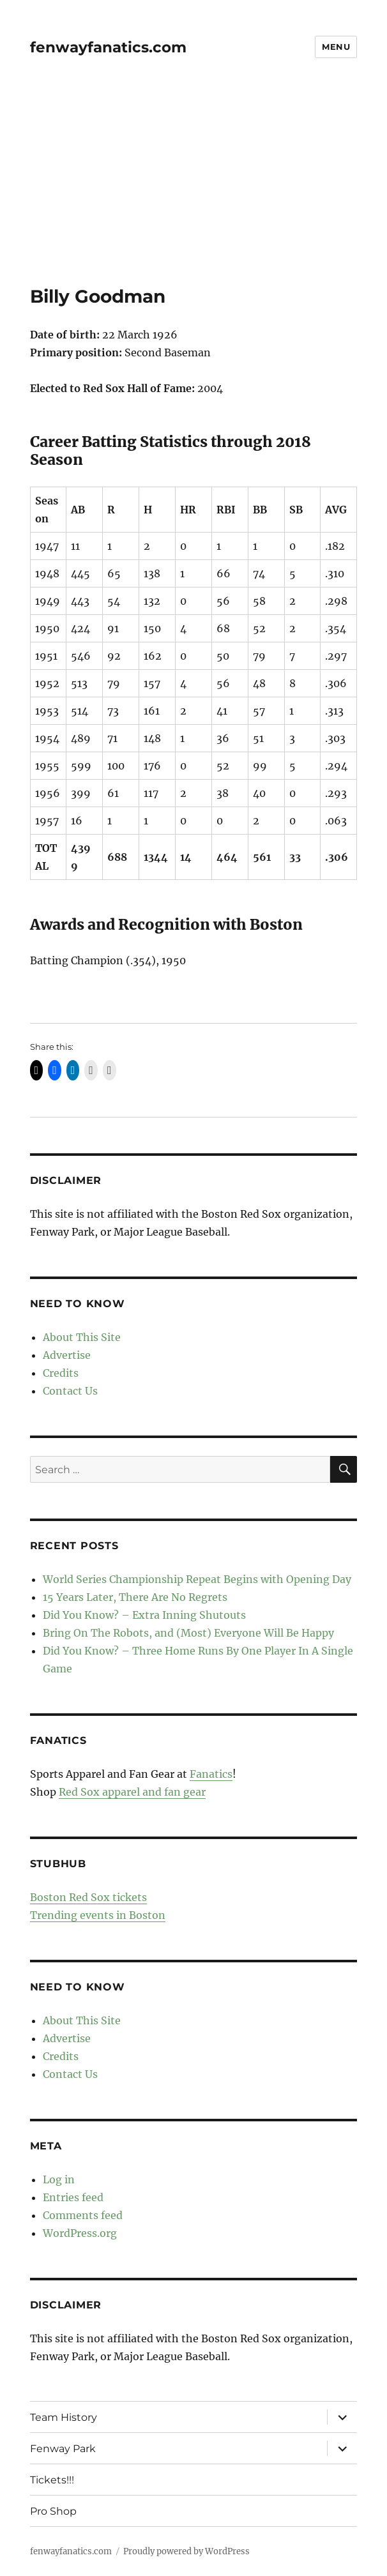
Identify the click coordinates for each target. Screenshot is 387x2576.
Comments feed (83, 2215)
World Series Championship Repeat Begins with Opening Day (197, 1579)
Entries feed (73, 2197)
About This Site (82, 1337)
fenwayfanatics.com (108, 47)
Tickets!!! (52, 2480)
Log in (59, 2179)
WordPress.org (80, 2233)
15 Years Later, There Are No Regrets (135, 1597)
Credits (61, 1373)
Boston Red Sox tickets (88, 1897)
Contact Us (70, 1390)
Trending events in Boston (97, 1915)
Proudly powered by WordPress (186, 2551)
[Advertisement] (195, 191)
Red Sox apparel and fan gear (132, 1791)
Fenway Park (63, 2449)
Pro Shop (53, 2511)
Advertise (67, 1355)
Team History (63, 2417)
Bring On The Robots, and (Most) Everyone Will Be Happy (188, 1632)
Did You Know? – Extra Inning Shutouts (144, 1615)
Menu (336, 47)
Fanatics (211, 1774)
